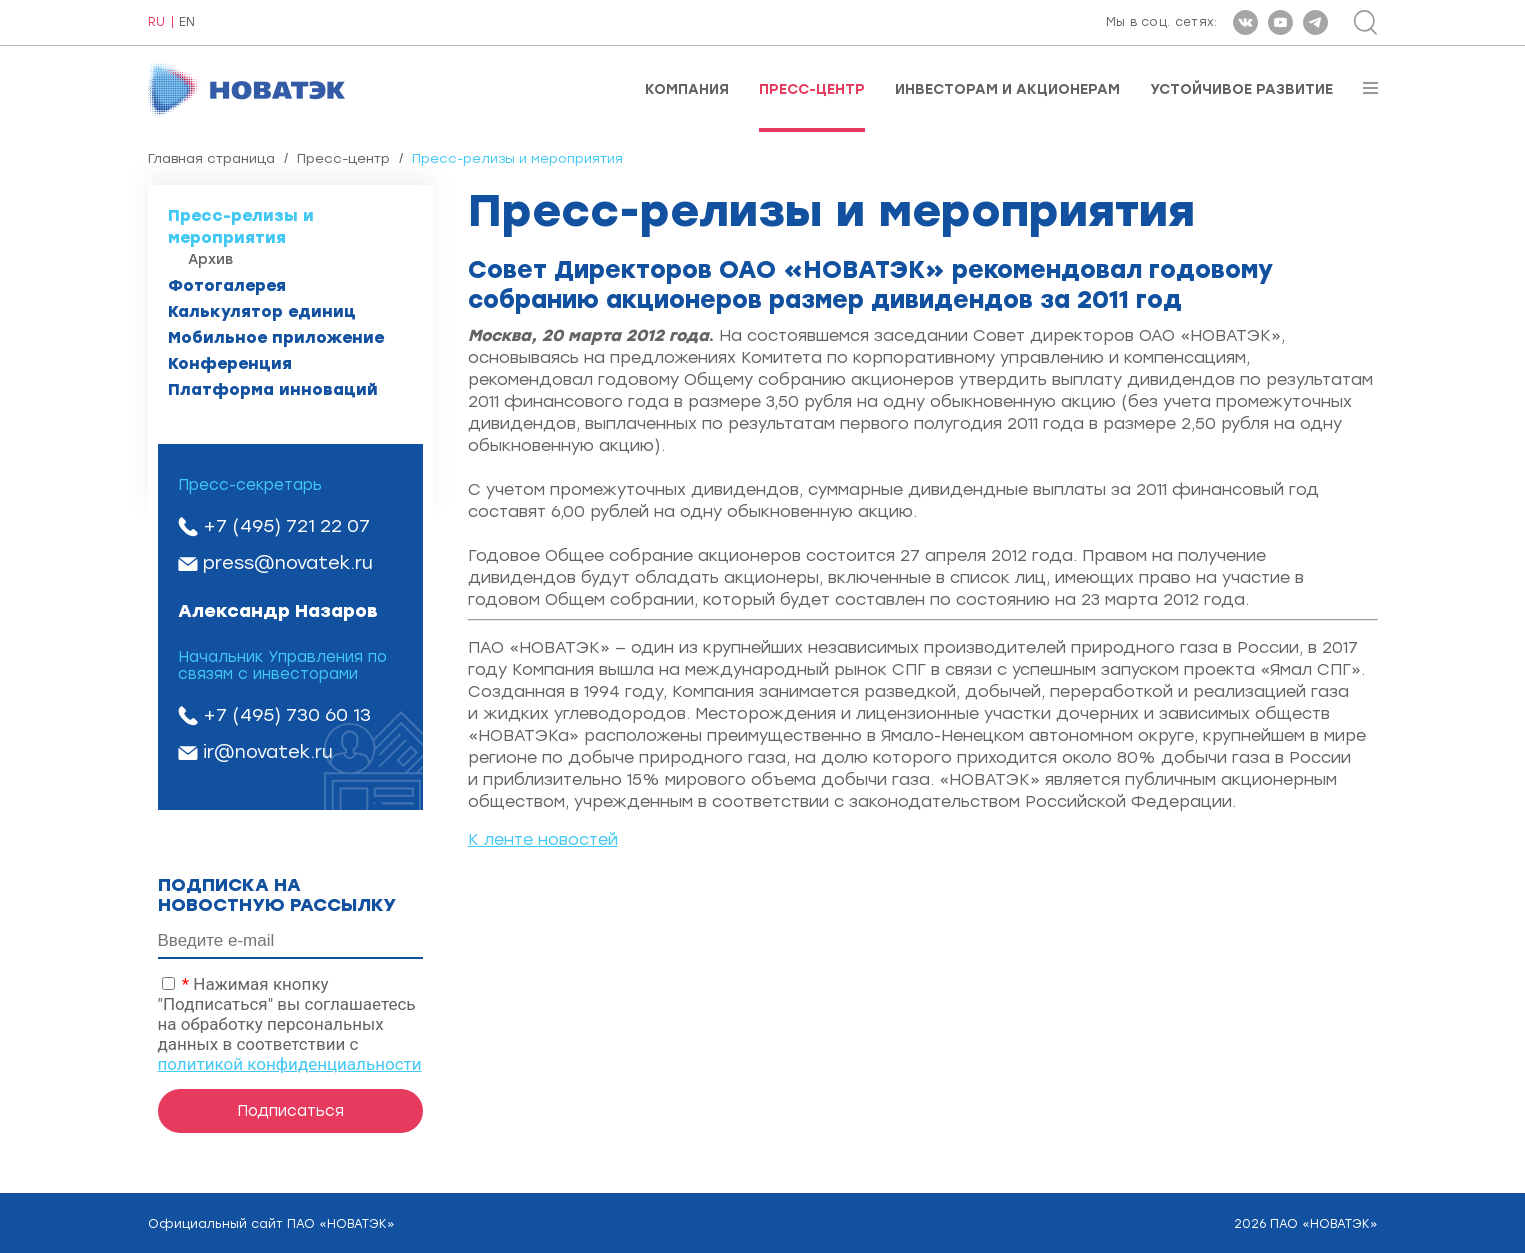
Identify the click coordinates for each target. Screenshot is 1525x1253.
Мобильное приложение (276, 337)
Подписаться (290, 1111)
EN (187, 22)
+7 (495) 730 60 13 (287, 715)
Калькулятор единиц (262, 311)
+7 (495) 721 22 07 (286, 526)
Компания (687, 90)
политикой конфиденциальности (290, 1064)
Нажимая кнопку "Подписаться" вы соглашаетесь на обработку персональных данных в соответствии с (290, 1024)
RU (156, 22)
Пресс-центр (812, 90)
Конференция (230, 363)
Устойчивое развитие (1241, 90)
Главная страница (211, 158)
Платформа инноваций (273, 389)
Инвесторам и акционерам (1007, 90)
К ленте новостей (543, 839)
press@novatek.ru (288, 563)
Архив (210, 259)
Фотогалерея (227, 285)
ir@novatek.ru (268, 752)
